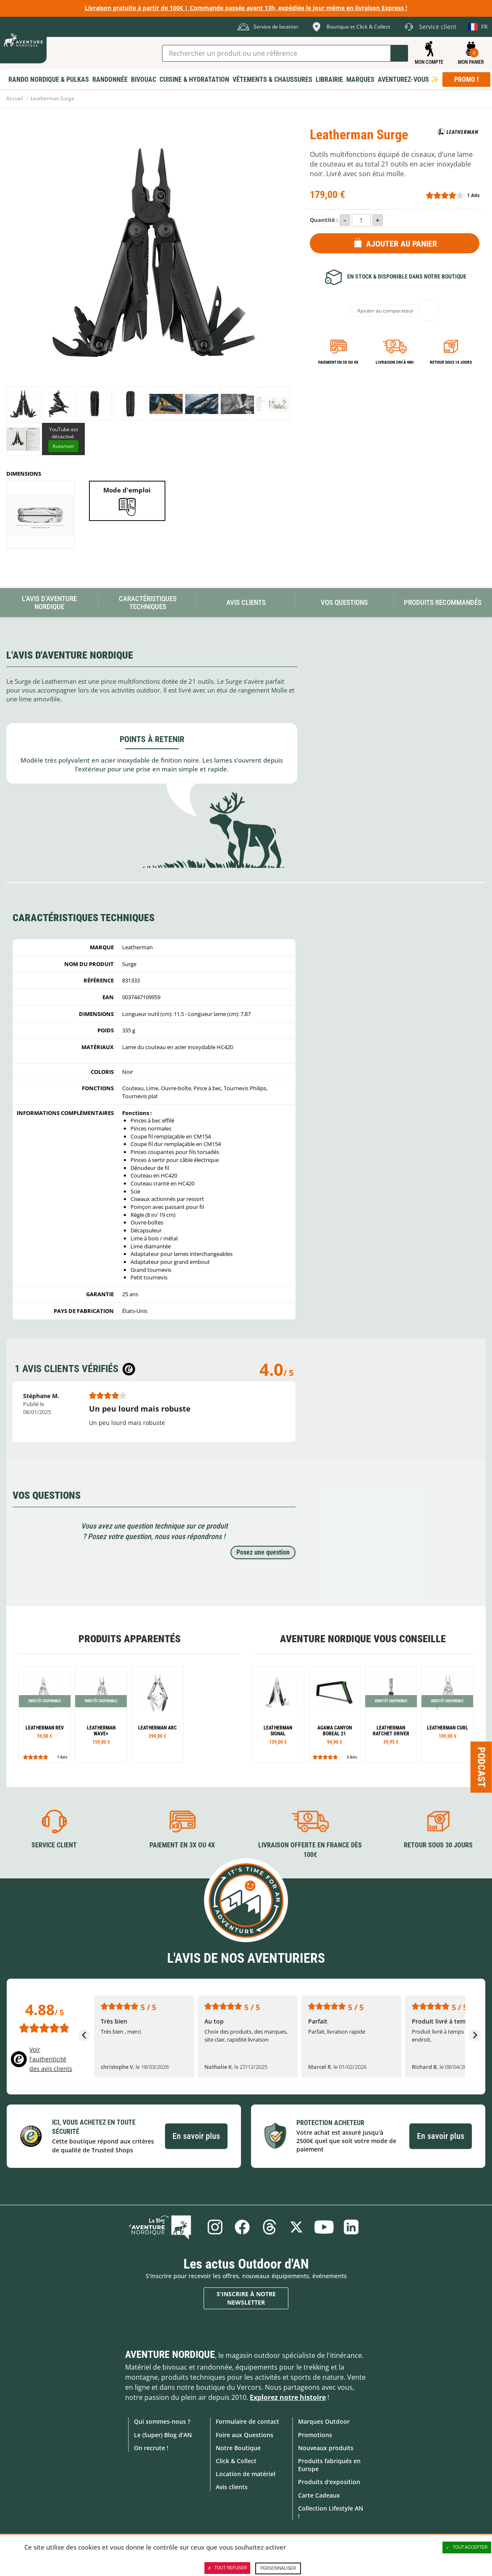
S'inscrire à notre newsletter (246, 2298)
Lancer (399, 53)
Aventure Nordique (170, 2354)
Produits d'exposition (329, 2482)
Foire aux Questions (244, 2434)
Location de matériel (245, 2474)
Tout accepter (467, 2547)
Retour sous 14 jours (451, 362)
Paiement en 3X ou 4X (338, 362)
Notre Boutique (238, 2447)
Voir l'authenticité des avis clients (50, 2059)
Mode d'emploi (127, 490)
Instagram (213, 2227)
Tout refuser (227, 2568)
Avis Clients (246, 602)
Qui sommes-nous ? (162, 2421)
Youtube (324, 2227)
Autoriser (63, 446)
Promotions (315, 2434)
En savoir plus (196, 2136)
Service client (54, 1845)
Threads (269, 2227)
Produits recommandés (443, 602)
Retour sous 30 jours (438, 1845)
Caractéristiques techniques (148, 602)
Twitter (296, 2227)
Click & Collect (236, 2461)
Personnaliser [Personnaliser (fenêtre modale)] (278, 2568)
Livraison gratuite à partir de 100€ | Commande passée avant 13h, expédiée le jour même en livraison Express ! (246, 8)
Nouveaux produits (325, 2447)
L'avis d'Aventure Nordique (49, 602)
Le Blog (162, 2226)
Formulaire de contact (247, 2421)
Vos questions (344, 602)
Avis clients (232, 2487)
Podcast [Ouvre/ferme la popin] (481, 1767)
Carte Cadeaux (319, 2495)
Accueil (14, 98)
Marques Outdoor (324, 2421)
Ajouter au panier (401, 244)
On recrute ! (151, 2447)
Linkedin (352, 2227)
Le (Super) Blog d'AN (163, 2434)
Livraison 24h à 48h (394, 362)
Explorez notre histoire (288, 2397)
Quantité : (324, 220)
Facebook (241, 2227)
